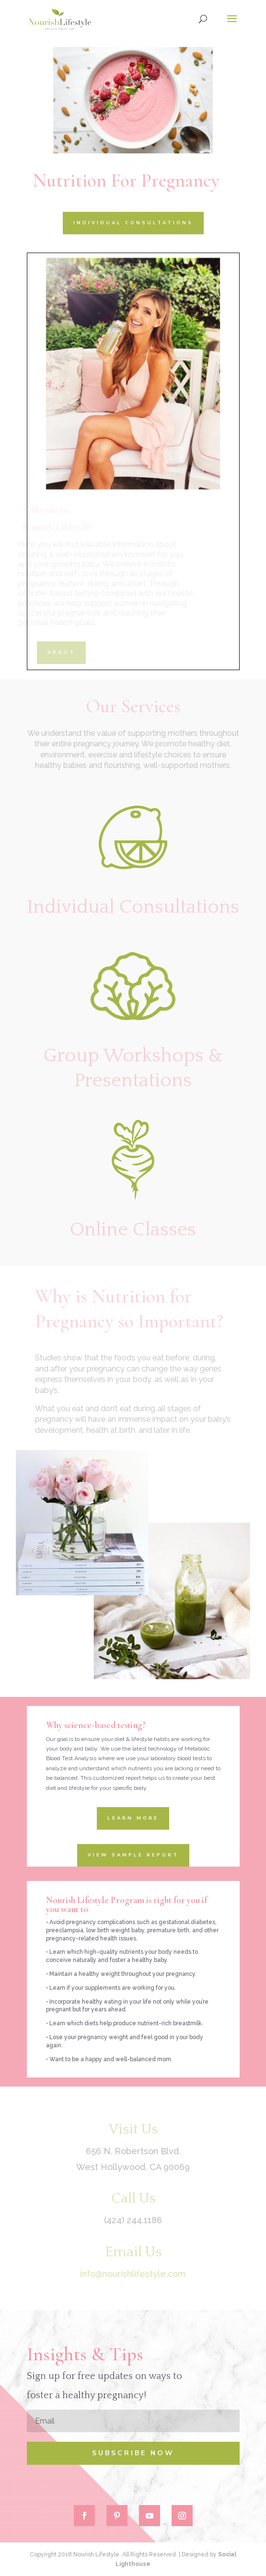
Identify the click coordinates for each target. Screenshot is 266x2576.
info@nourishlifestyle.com (133, 2274)
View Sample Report (133, 1855)
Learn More (133, 1818)
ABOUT (61, 652)
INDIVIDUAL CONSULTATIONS (133, 222)
